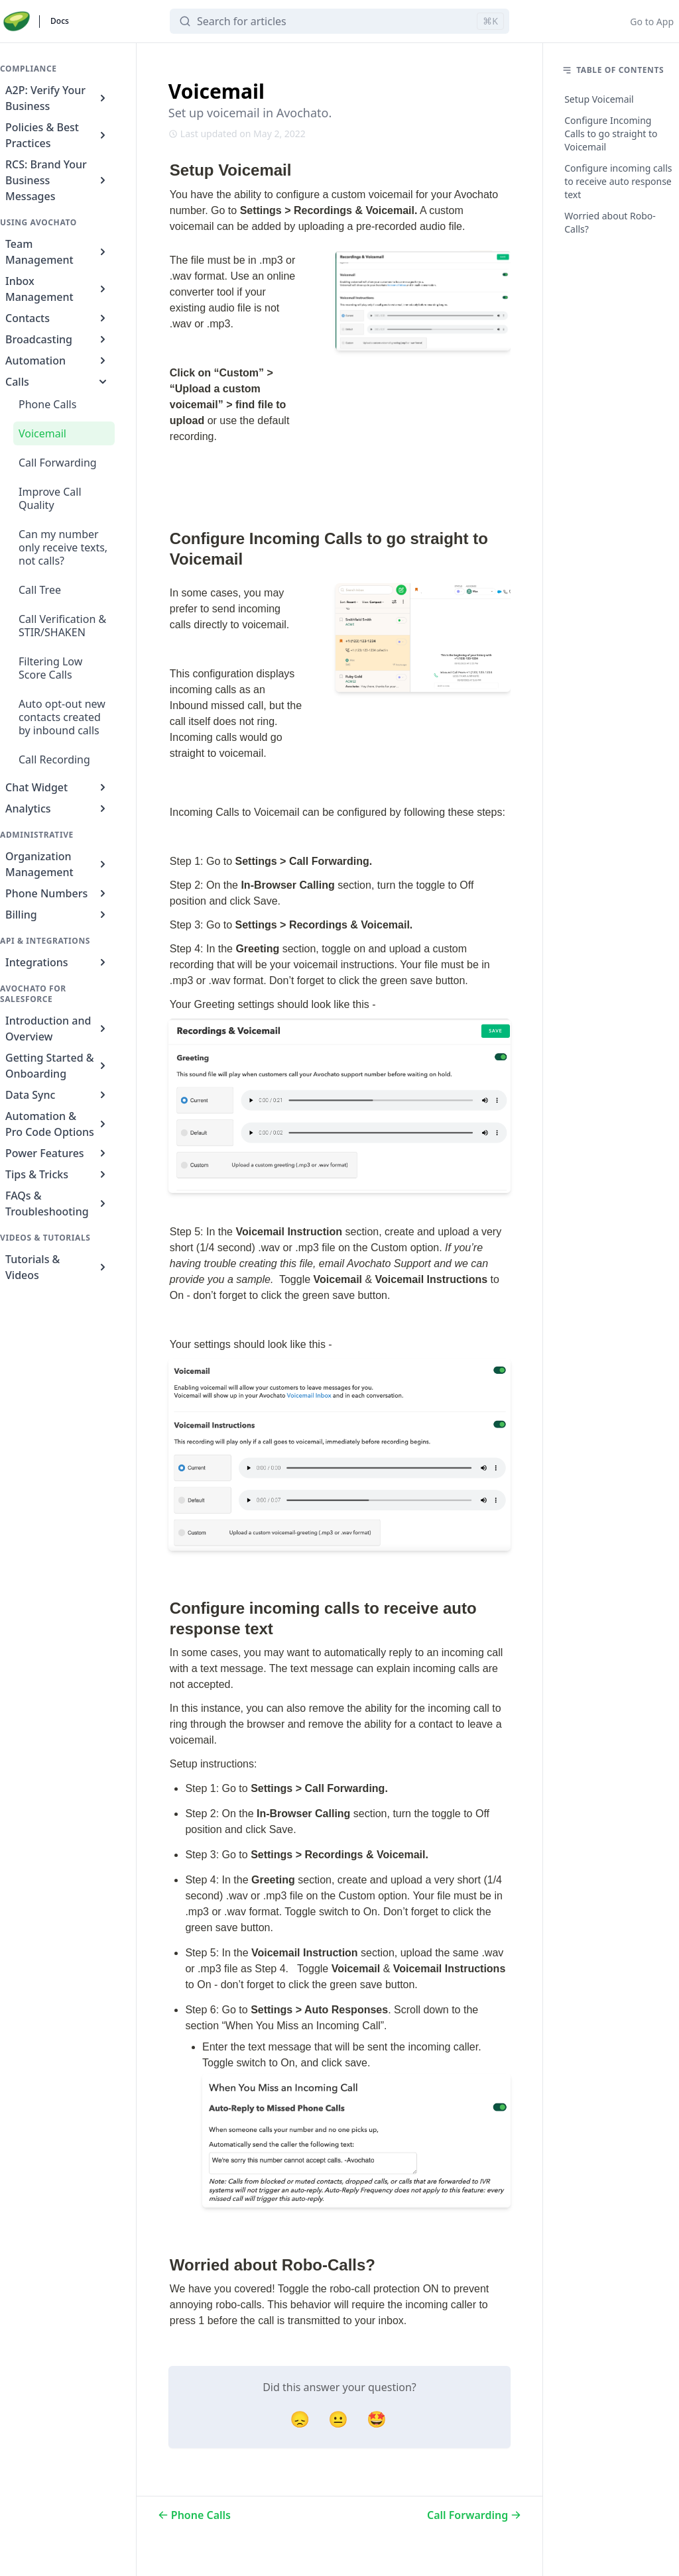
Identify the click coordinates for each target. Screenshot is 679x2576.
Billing (57, 914)
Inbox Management (57, 289)
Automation (57, 360)
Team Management (57, 252)
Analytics (57, 808)
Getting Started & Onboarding (57, 1065)
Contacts (57, 318)
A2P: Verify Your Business (57, 98)
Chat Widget (57, 787)
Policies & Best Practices (57, 135)
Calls (57, 381)
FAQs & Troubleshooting (57, 1203)
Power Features (57, 1153)
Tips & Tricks (57, 1174)
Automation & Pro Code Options (57, 1124)
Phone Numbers (57, 893)
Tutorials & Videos (57, 1267)
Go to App (652, 21)
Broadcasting (57, 339)
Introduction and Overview (57, 1028)
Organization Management (57, 864)
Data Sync (57, 1095)
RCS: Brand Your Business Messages (57, 180)
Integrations (57, 962)
